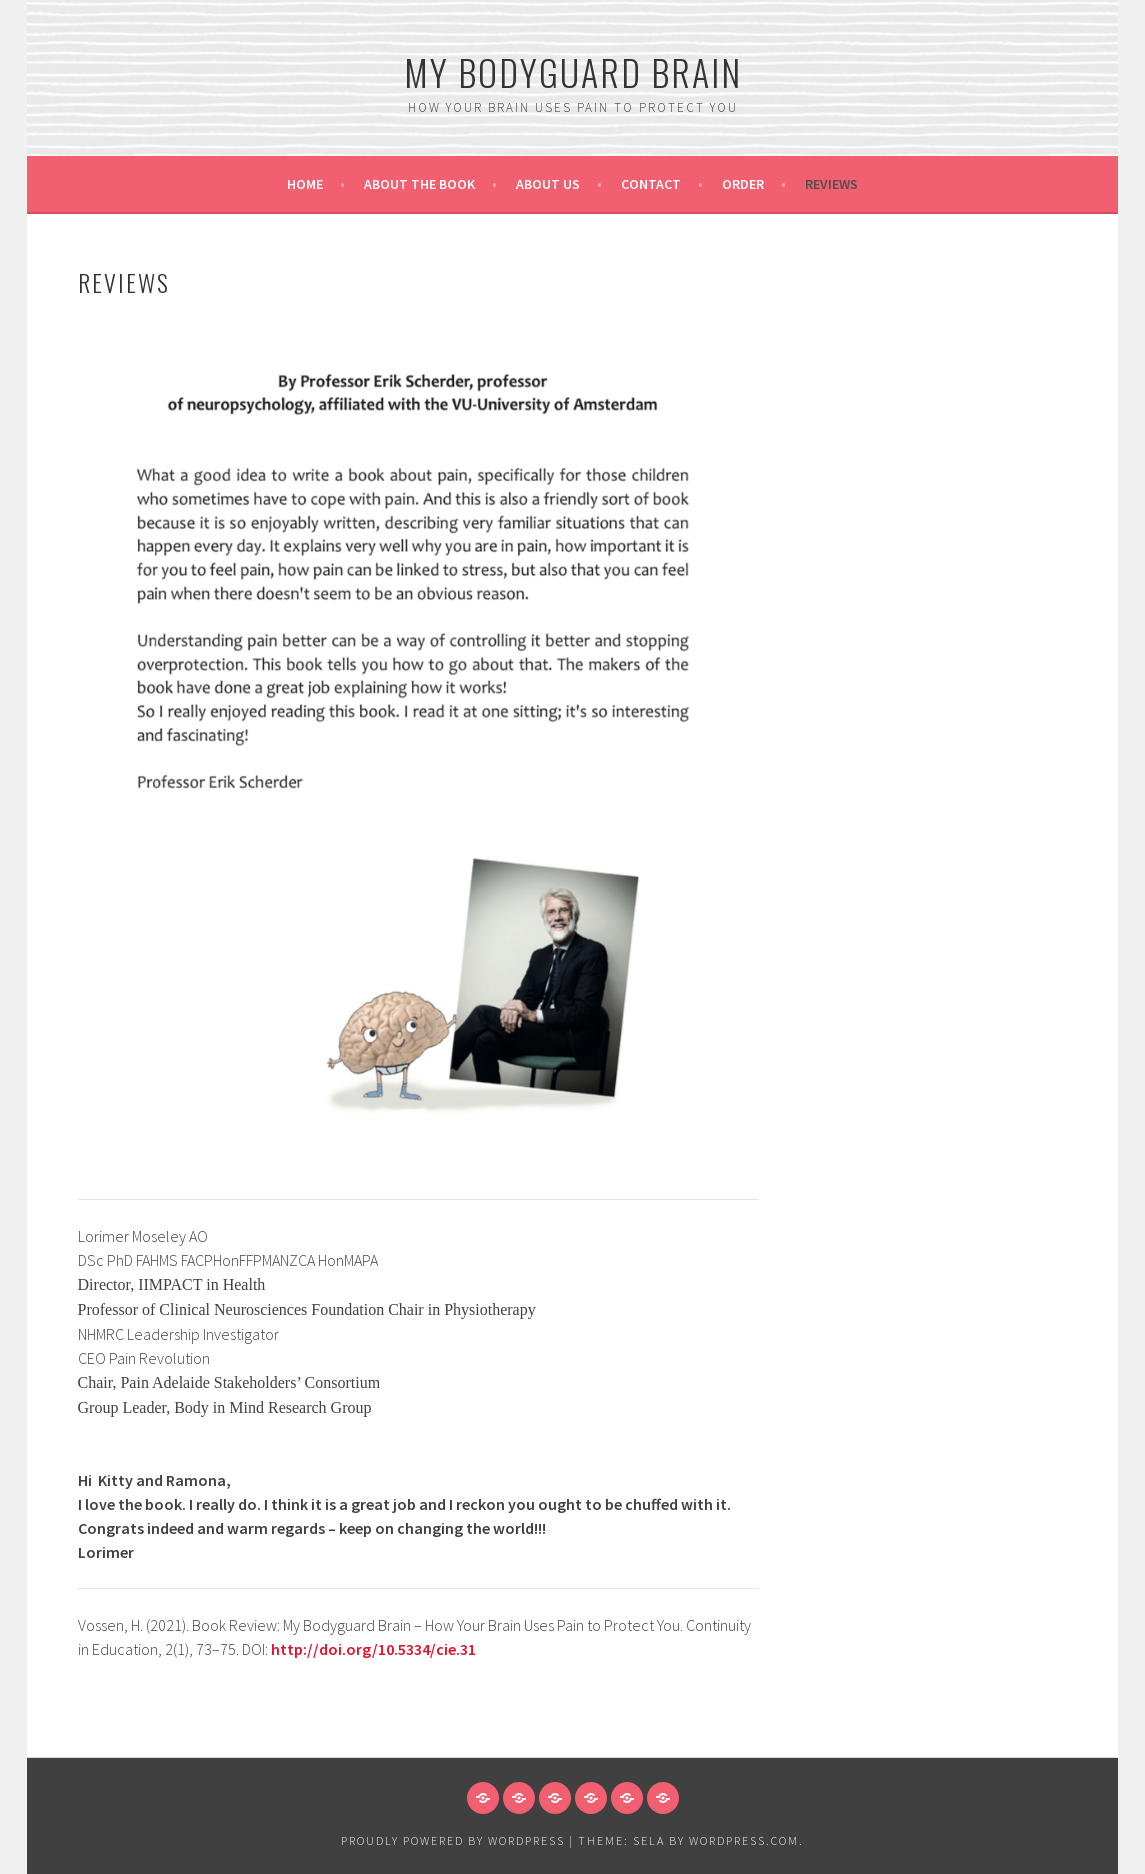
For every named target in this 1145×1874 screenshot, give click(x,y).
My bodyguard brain (573, 71)
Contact (651, 184)
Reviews (831, 184)
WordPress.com (744, 1840)
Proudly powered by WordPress (453, 1840)
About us (548, 184)
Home (305, 184)
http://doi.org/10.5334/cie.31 (373, 1649)
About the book (419, 184)
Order (743, 184)
